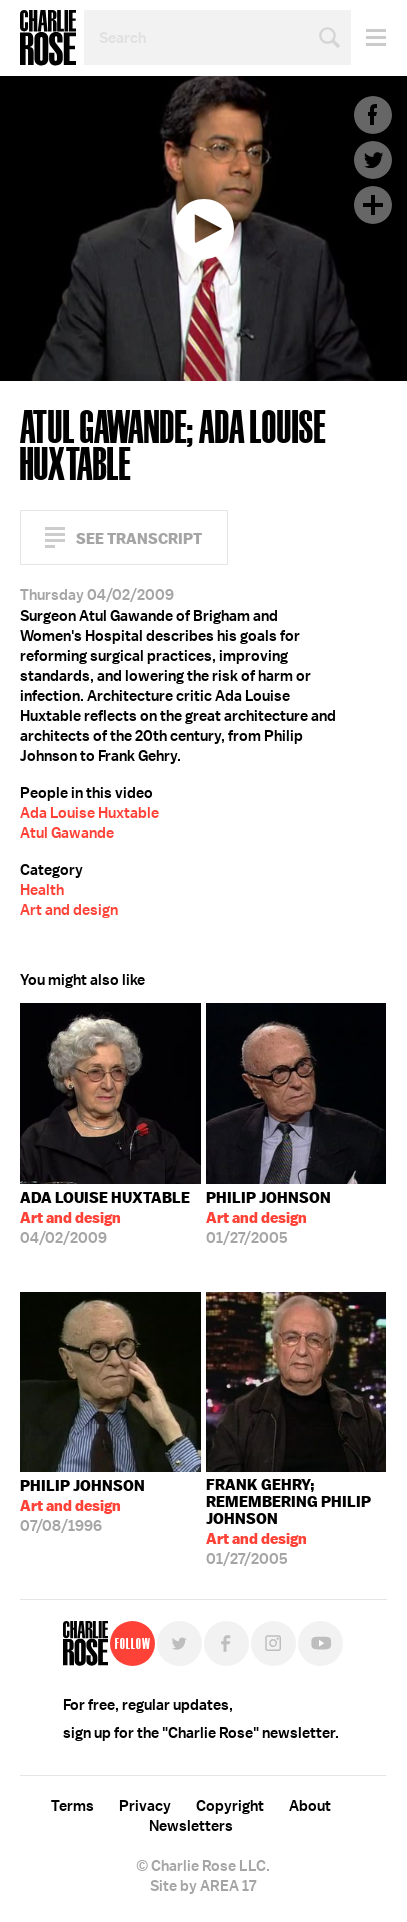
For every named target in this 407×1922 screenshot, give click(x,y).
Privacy (145, 1806)
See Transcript (139, 538)
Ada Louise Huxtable (89, 813)
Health (42, 890)
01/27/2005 (268, 1218)
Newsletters (191, 1826)
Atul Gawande (67, 833)
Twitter (373, 160)
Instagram (273, 1643)
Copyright (230, 1806)
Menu (368, 37)
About (310, 1806)
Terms (72, 1806)
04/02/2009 (105, 1218)
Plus (373, 205)
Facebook (373, 115)
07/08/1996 (82, 1506)
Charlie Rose (48, 38)
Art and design (69, 910)
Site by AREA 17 (203, 1886)
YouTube (320, 1643)
